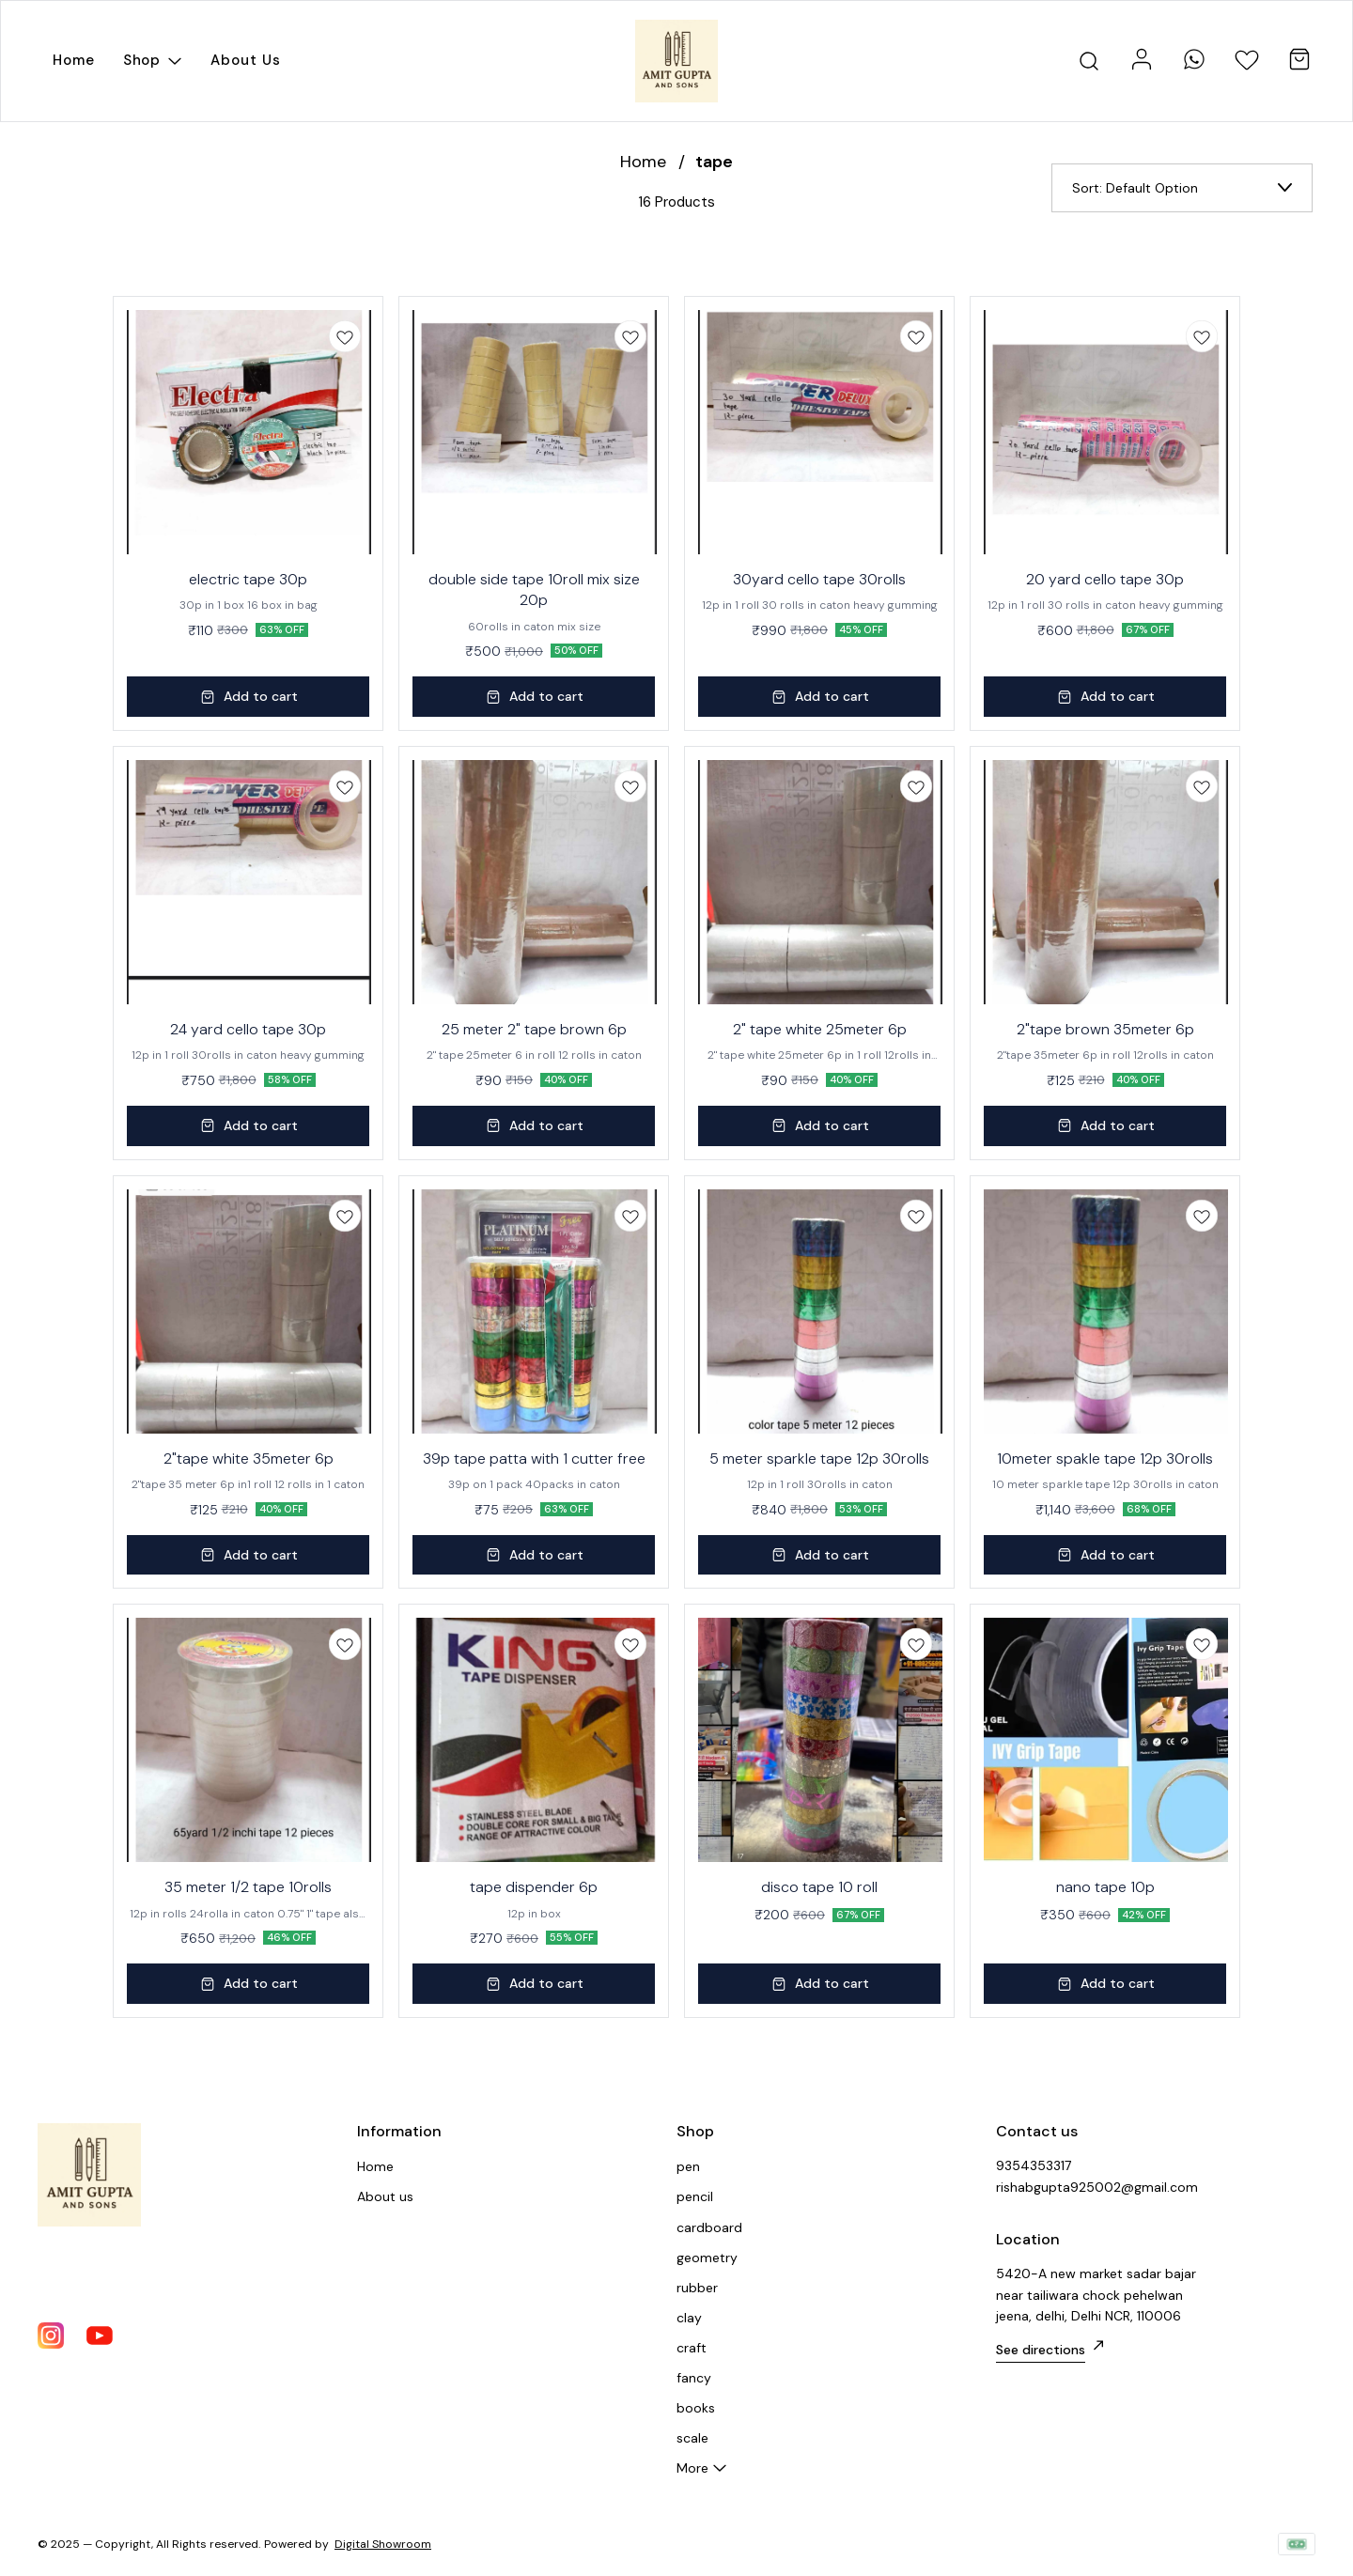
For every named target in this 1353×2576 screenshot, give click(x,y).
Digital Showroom (382, 2544)
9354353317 (1033, 2165)
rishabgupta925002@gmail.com (1097, 2187)
